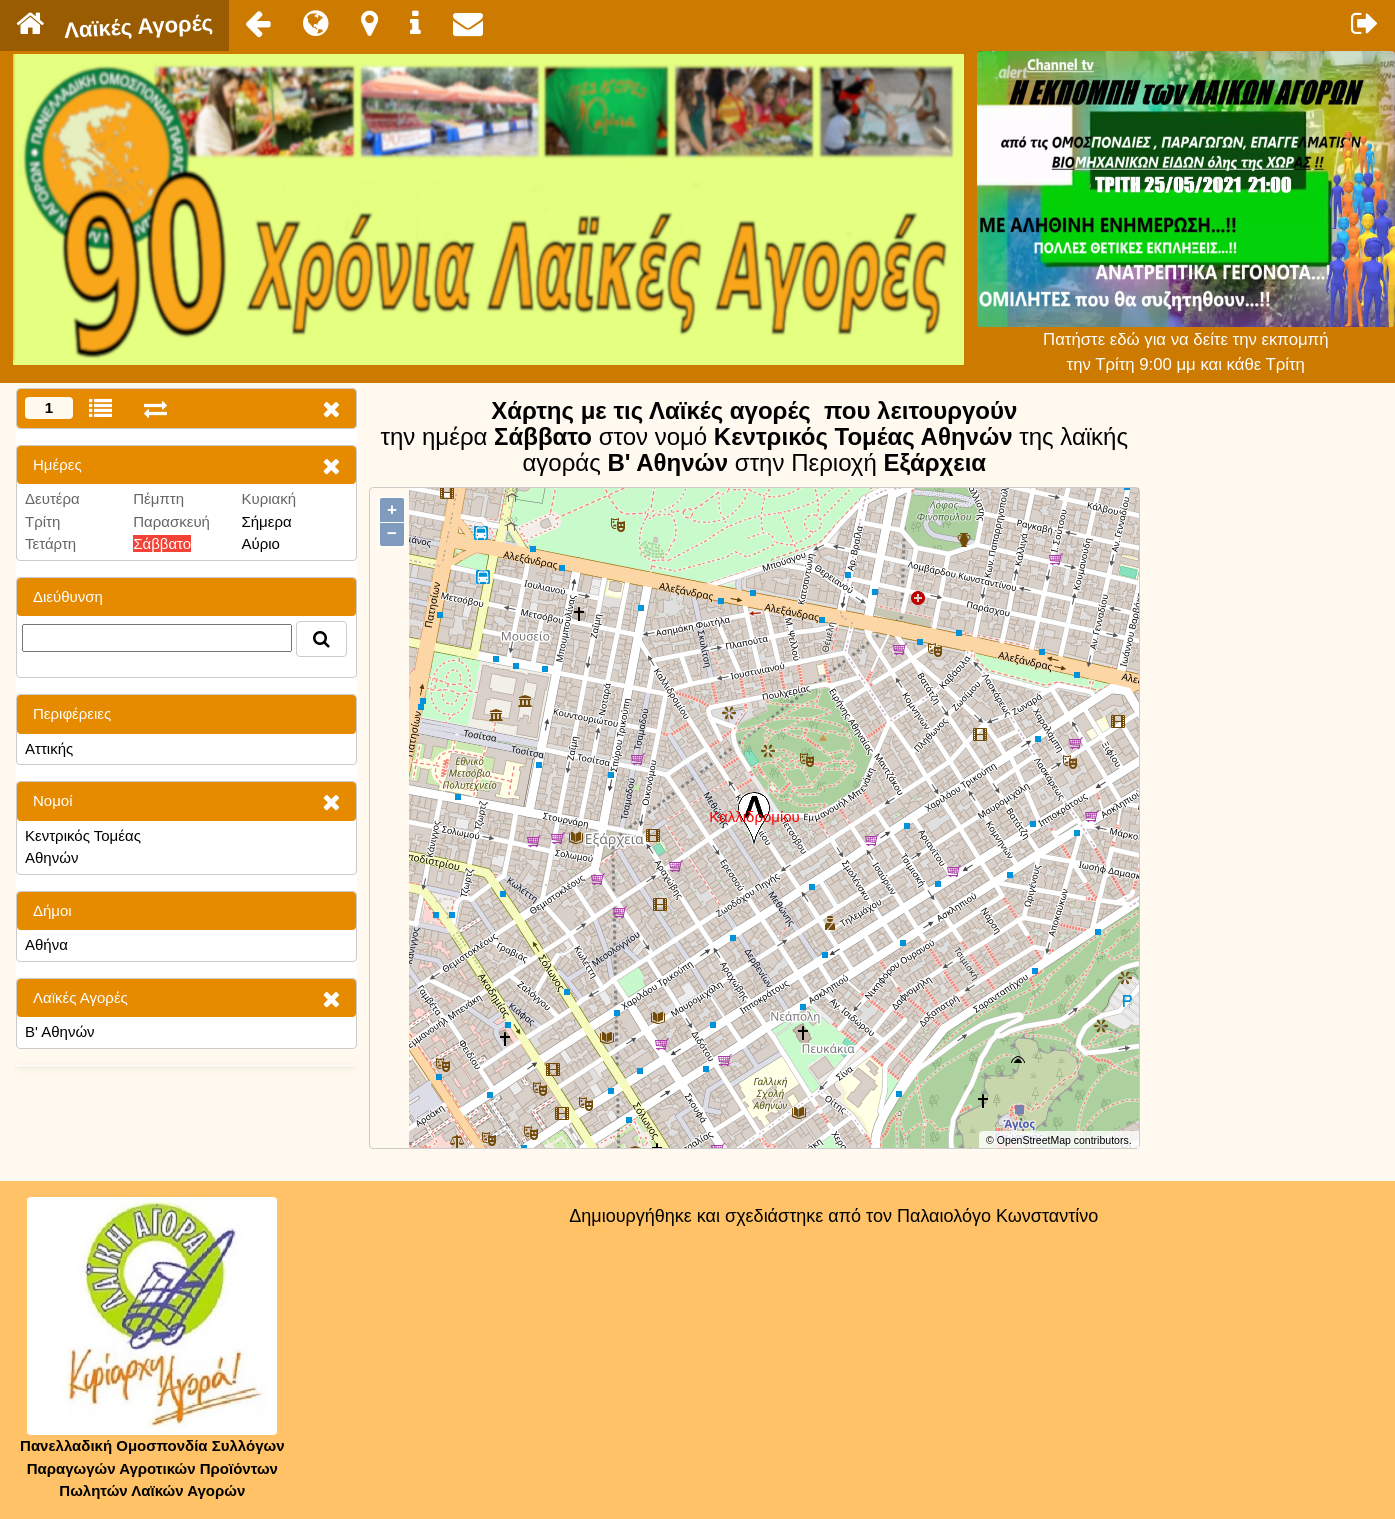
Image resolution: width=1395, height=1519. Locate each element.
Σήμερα (266, 521)
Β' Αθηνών (60, 1031)
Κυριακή (268, 498)
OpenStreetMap (1034, 1140)
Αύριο (260, 543)
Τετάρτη (50, 543)
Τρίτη (42, 521)
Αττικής (49, 748)
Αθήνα (46, 944)
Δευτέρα (52, 498)
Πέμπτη (158, 498)
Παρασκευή (171, 521)
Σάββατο (162, 543)
